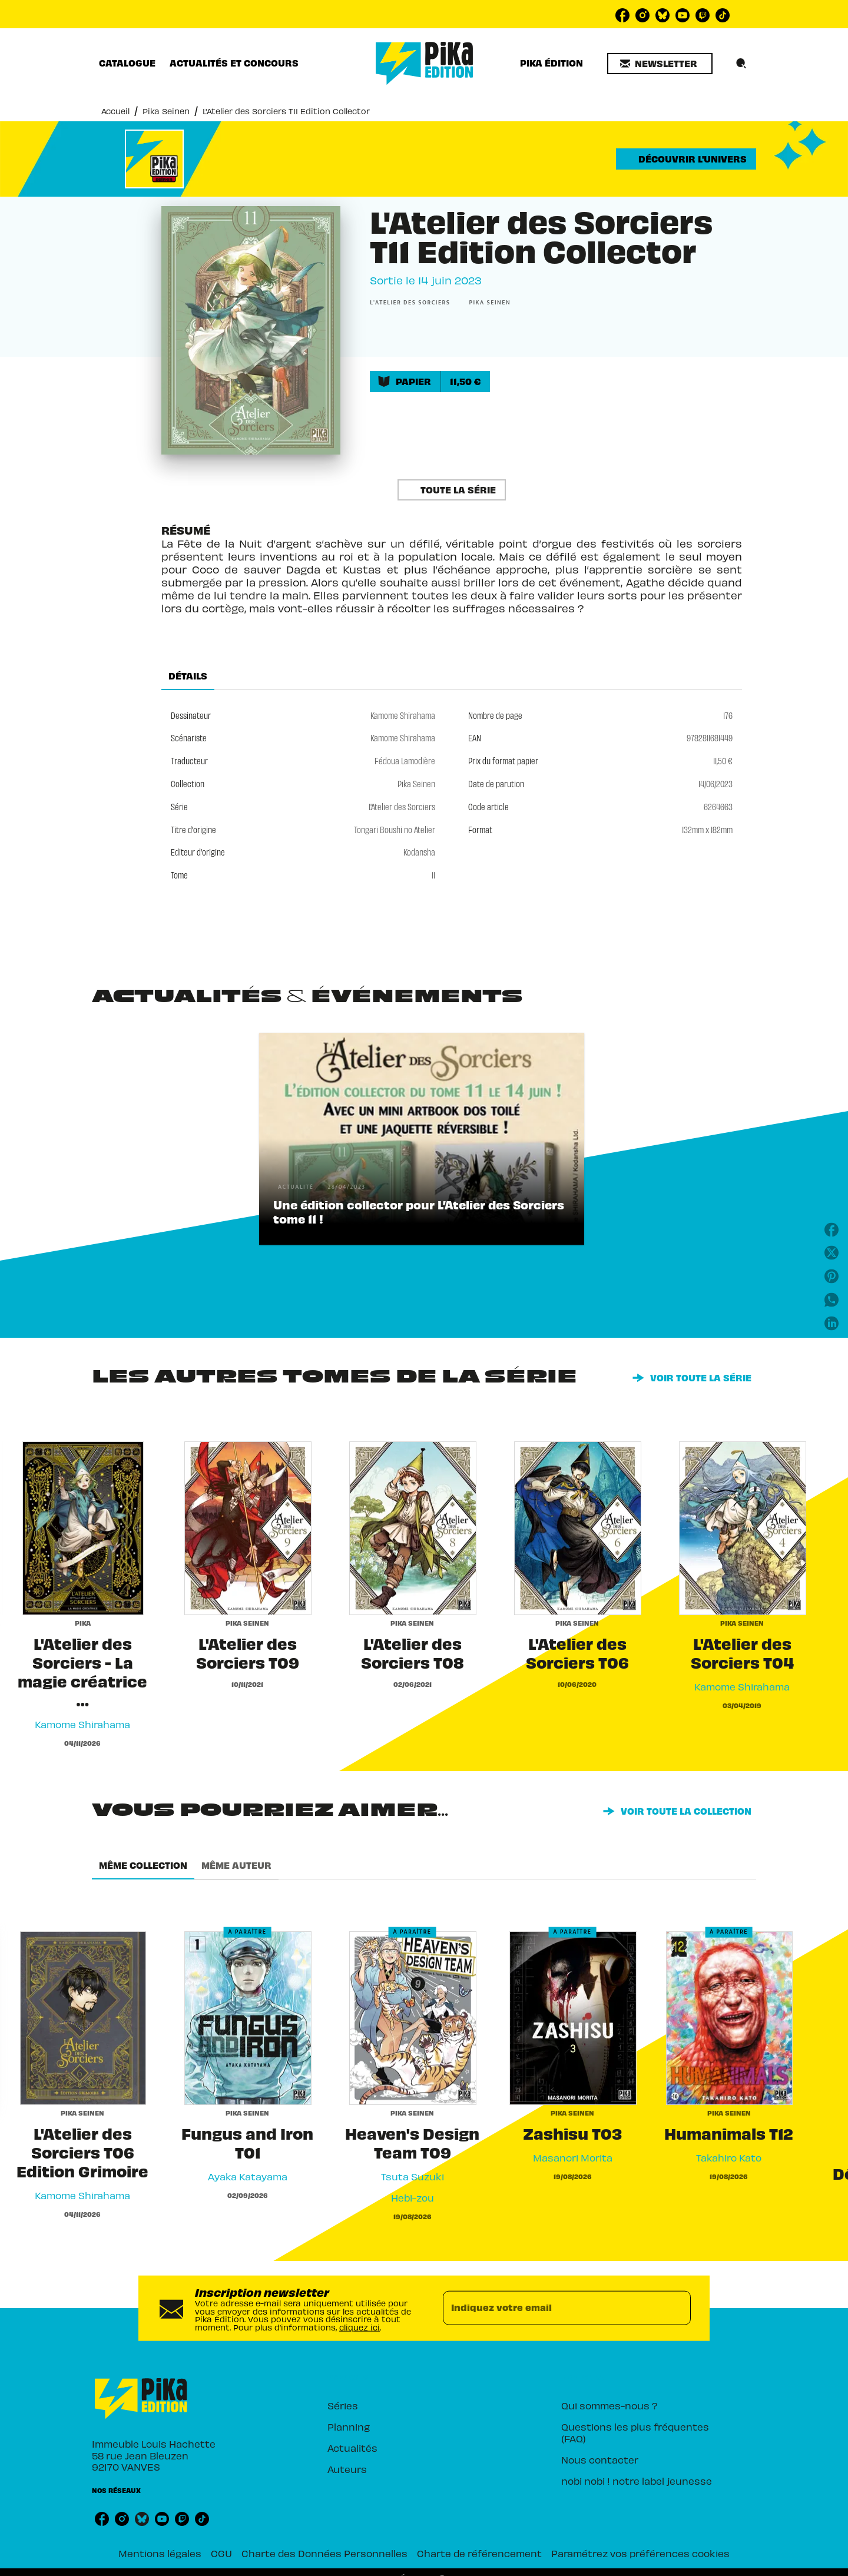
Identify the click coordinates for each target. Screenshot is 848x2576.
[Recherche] (741, 63)
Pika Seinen (166, 111)
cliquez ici (359, 2327)
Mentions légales (159, 2553)
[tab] (127, 63)
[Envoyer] (676, 2308)
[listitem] (622, 15)
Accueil (115, 111)
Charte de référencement (479, 2553)
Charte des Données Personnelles (324, 2553)
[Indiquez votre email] (552, 2308)
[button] (660, 63)
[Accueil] (424, 63)
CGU (221, 2553)
